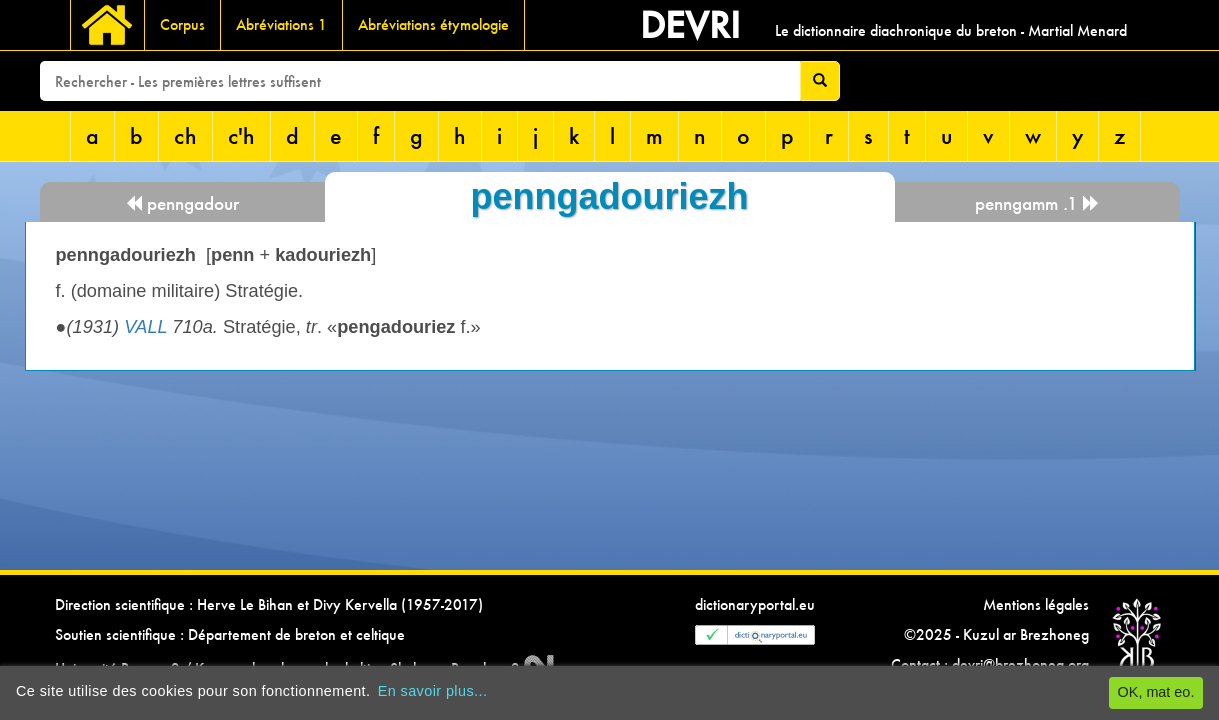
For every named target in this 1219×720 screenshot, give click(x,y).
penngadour (182, 203)
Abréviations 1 (281, 24)
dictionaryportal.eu (755, 604)
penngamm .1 (1037, 203)
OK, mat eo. (1156, 692)
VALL (145, 327)
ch (185, 135)
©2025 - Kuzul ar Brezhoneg (996, 634)
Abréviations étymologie (433, 24)
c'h (241, 135)
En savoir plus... (433, 691)
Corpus (182, 24)
